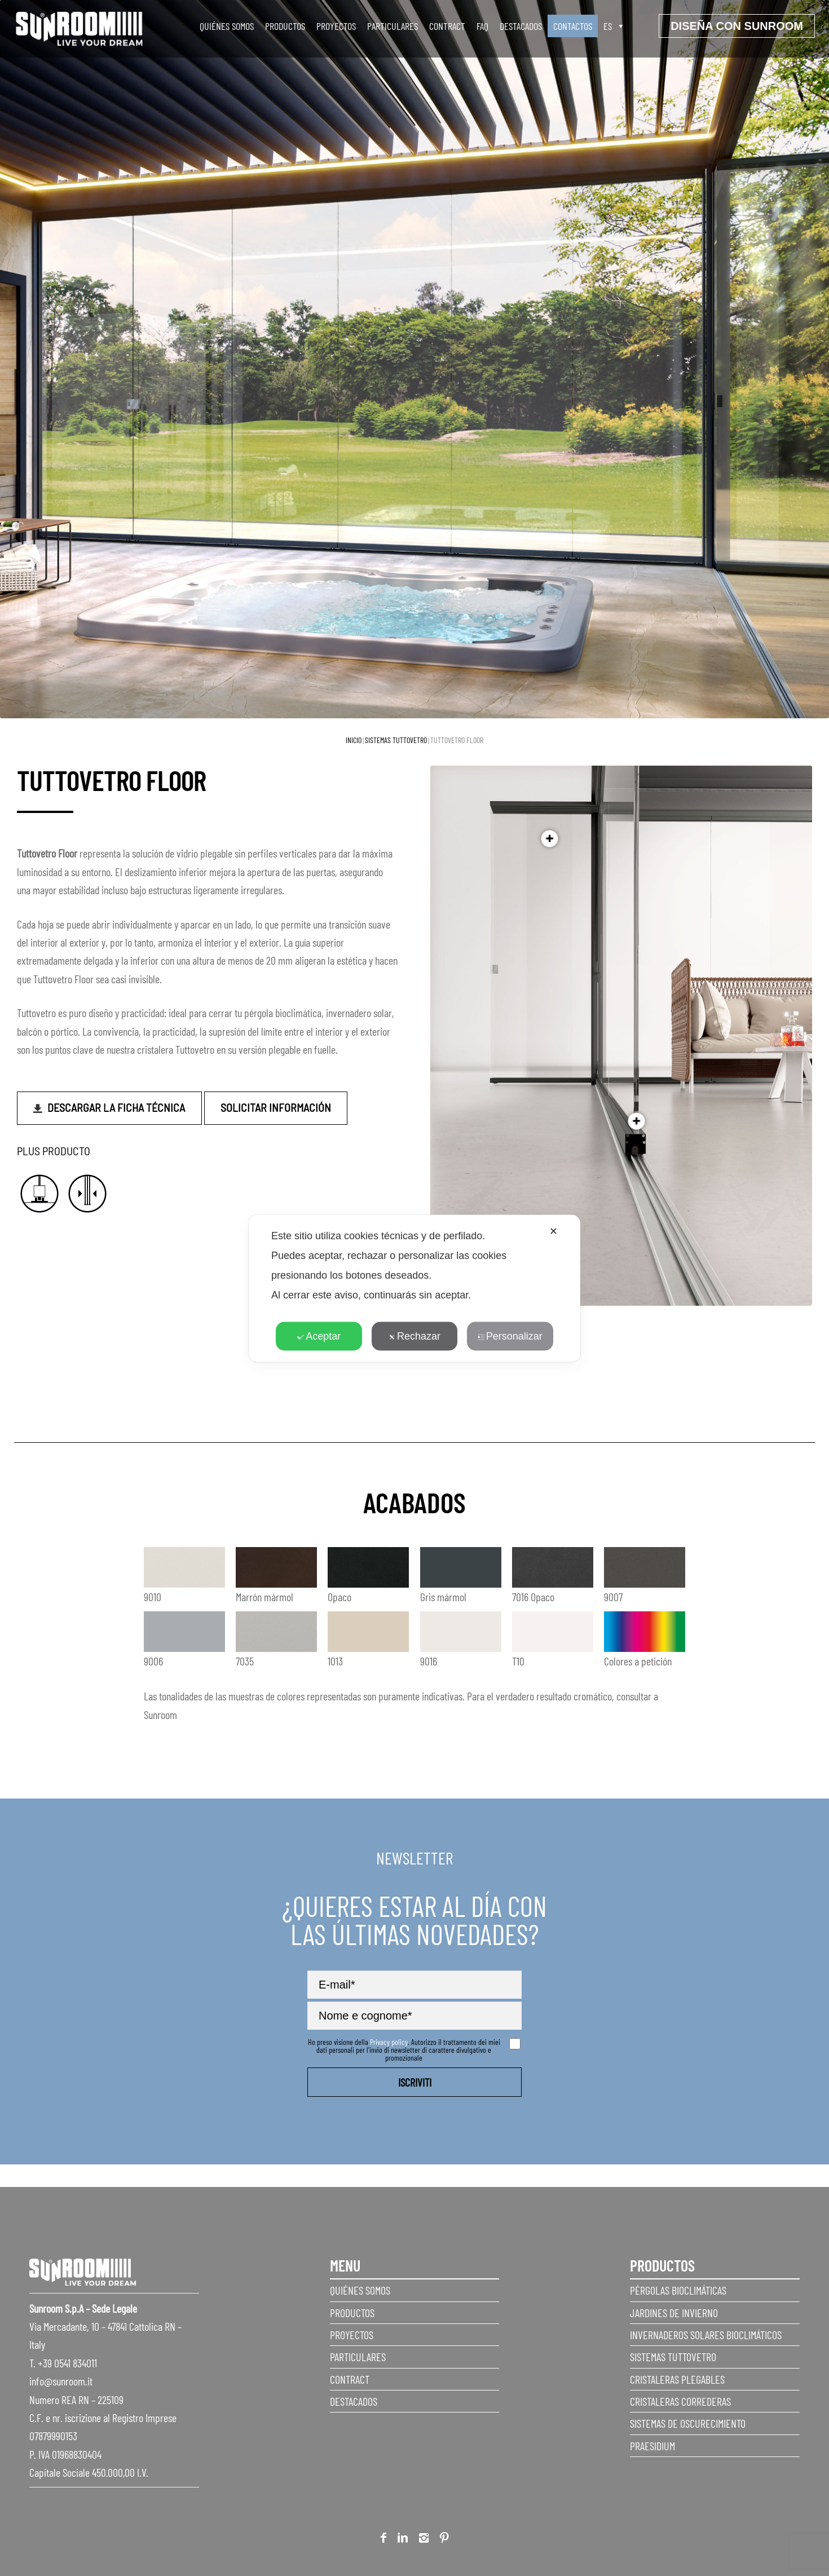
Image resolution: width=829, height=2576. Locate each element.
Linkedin (402, 2539)
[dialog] (414, 1288)
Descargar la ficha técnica (116, 1107)
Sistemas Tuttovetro (396, 740)
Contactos (572, 26)
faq (482, 26)
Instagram (423, 2539)
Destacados (521, 26)
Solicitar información (276, 1107)
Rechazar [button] (414, 1335)
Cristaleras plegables (677, 2379)
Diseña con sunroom (737, 26)
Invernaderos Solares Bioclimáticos (706, 2334)
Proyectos (336, 26)
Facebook (383, 2539)
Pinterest (444, 2539)
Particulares (392, 26)
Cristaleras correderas (680, 2401)
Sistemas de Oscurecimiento (688, 2423)
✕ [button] (553, 1230)
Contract (447, 26)
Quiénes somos (227, 26)
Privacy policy (389, 2042)
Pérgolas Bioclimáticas (678, 2290)
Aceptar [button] (319, 1335)
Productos (285, 26)
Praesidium (652, 2446)
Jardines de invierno (674, 2312)
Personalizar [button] (510, 1335)
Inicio (353, 740)
